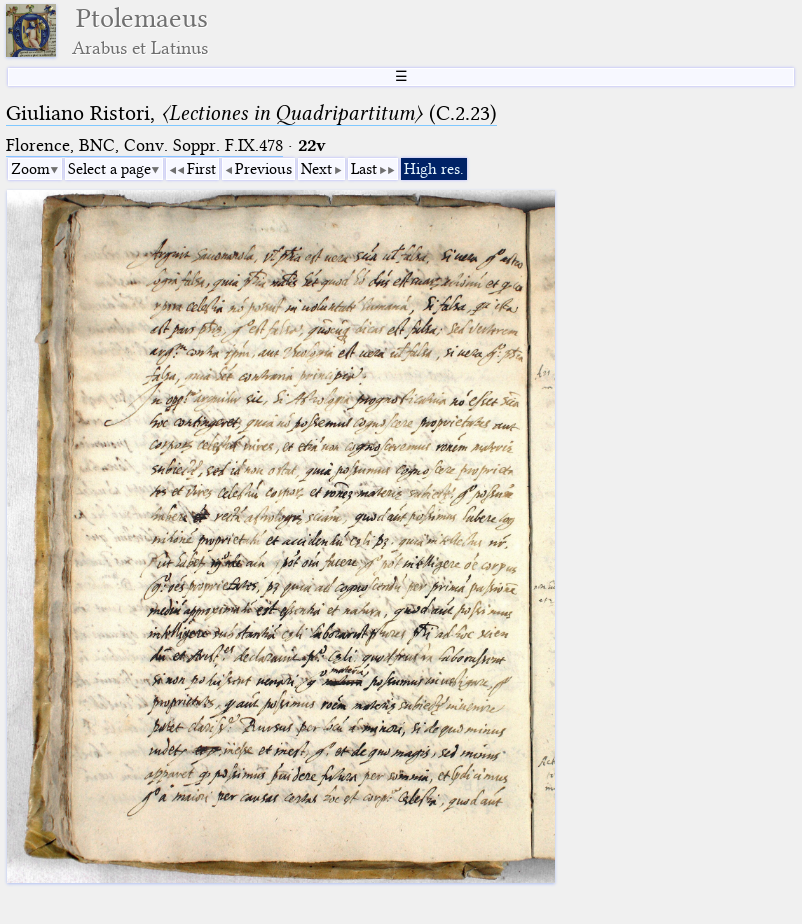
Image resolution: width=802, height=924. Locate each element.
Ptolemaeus (140, 30)
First (201, 169)
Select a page (109, 169)
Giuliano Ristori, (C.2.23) (251, 113)
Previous (263, 169)
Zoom (30, 169)
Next (316, 169)
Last (364, 169)
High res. (434, 169)
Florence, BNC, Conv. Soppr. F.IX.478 (144, 145)
